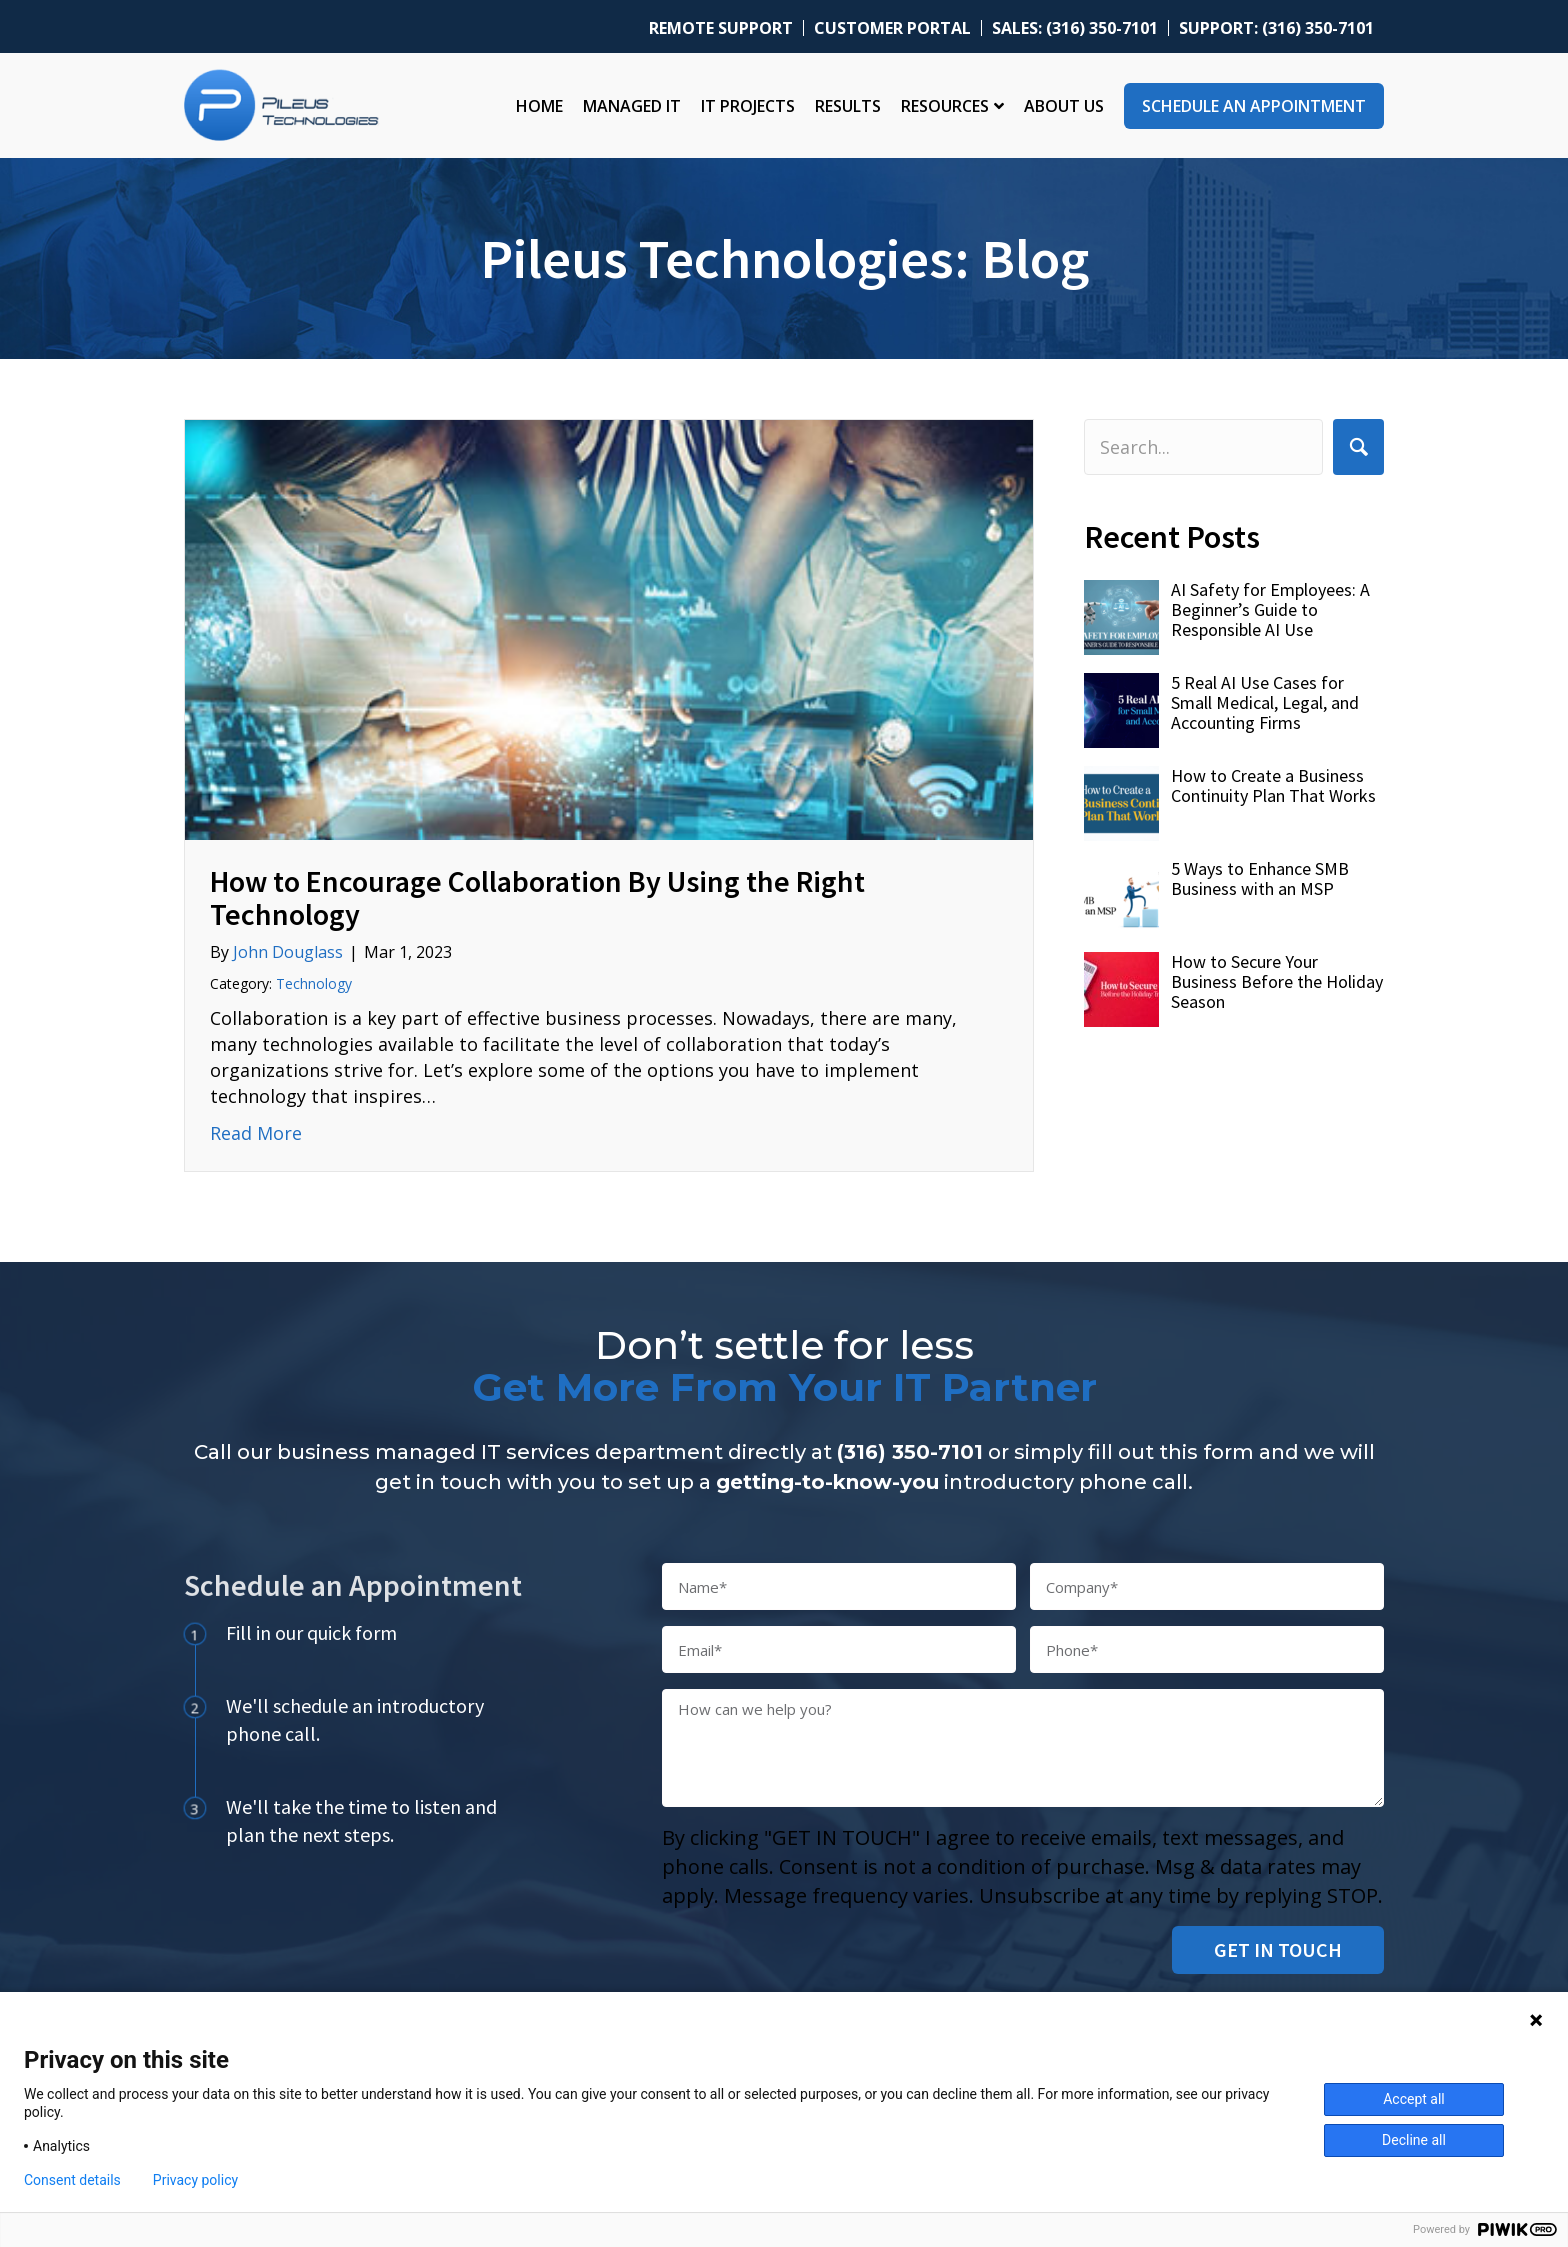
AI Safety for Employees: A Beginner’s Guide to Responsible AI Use (1270, 609)
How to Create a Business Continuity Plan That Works (1273, 785)
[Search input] (1203, 447)
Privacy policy (195, 2180)
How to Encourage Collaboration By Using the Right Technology (537, 897)
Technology (314, 983)
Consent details (72, 2180)
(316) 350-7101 (910, 1452)
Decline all (1414, 2140)
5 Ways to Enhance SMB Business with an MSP (1260, 878)
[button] (1358, 446)
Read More (256, 1132)
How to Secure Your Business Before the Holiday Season (1277, 981)
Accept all (1414, 2099)
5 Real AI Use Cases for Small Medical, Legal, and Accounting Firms (1265, 702)
